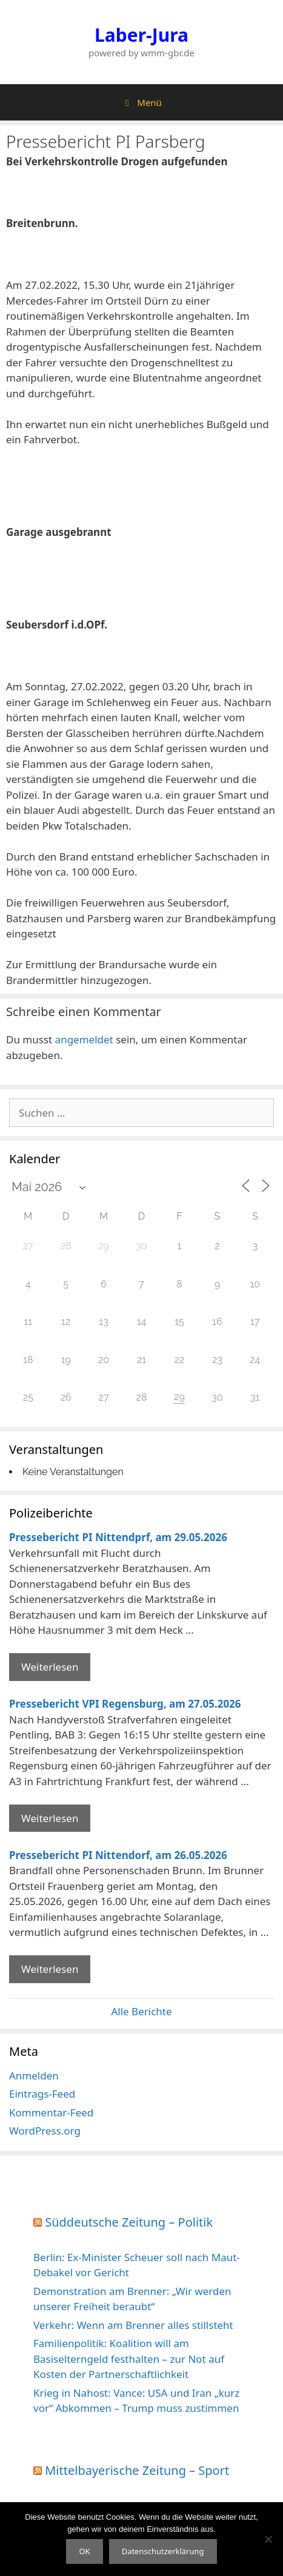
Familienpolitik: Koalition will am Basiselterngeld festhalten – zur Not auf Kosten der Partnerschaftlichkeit (128, 2358)
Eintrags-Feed (42, 2094)
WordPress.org (45, 2131)
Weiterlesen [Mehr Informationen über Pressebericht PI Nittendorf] (49, 1969)
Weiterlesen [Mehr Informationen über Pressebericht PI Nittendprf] (49, 1667)
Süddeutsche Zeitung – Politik (129, 2222)
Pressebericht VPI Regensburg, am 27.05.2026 (125, 1704)
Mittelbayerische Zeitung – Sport (137, 2470)
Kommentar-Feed (51, 2112)
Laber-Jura (141, 34)
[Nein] (268, 2539)
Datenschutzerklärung (163, 2551)
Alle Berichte (141, 2011)
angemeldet (84, 1039)
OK (84, 2551)
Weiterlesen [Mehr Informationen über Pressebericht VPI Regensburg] (49, 1818)
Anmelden (34, 2075)
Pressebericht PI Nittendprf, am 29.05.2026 (118, 1537)
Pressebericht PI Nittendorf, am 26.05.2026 (118, 1855)
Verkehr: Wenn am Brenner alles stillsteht (133, 2325)
